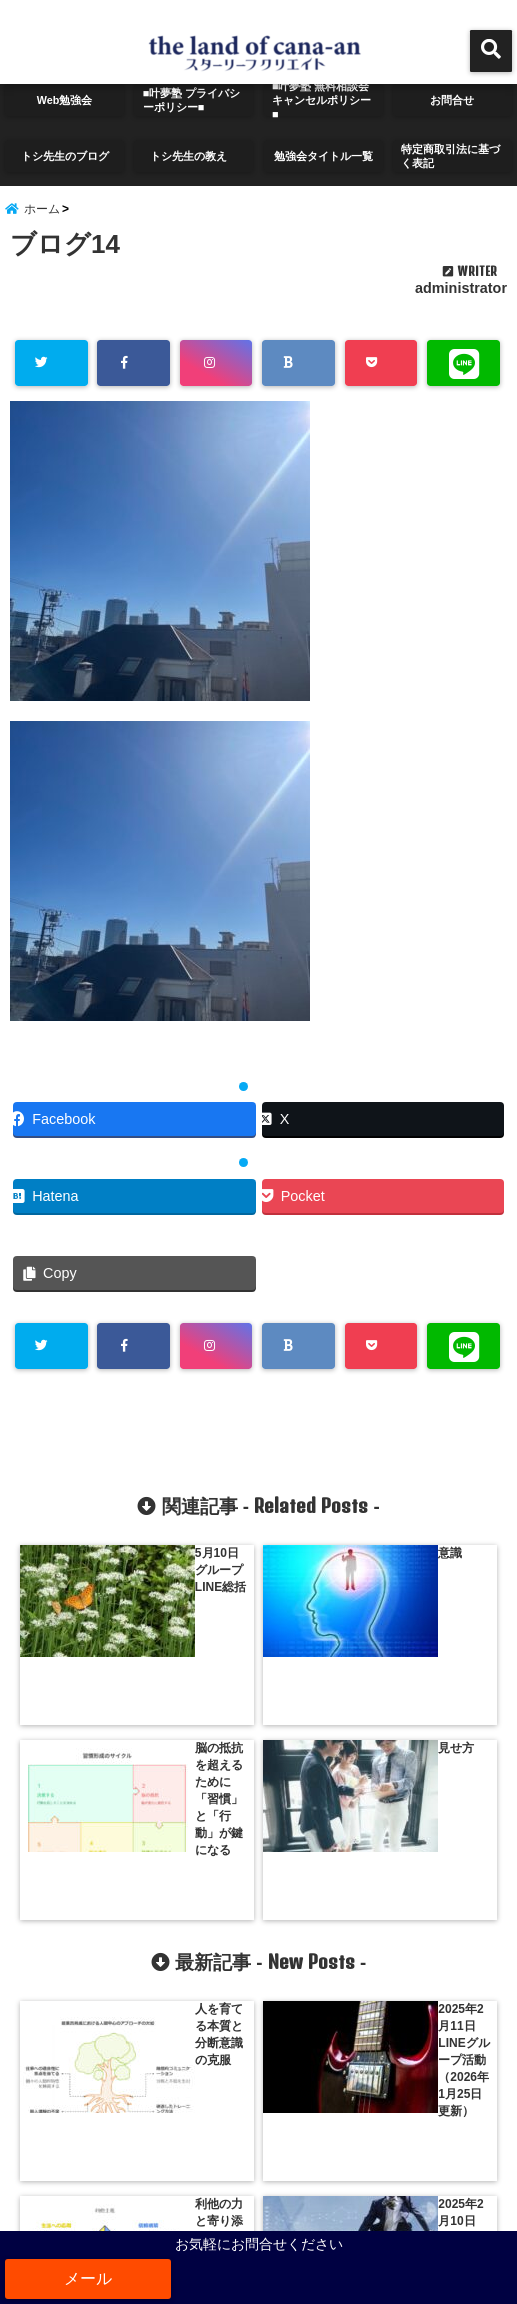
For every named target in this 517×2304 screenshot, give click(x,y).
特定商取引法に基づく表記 (450, 157)
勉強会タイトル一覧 (321, 157)
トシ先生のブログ (62, 157)
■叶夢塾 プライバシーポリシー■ (191, 102)
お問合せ (452, 101)
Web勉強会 (65, 101)
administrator (461, 307)
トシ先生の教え (191, 157)
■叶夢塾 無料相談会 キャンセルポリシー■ (323, 102)
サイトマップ (259, 2193)
